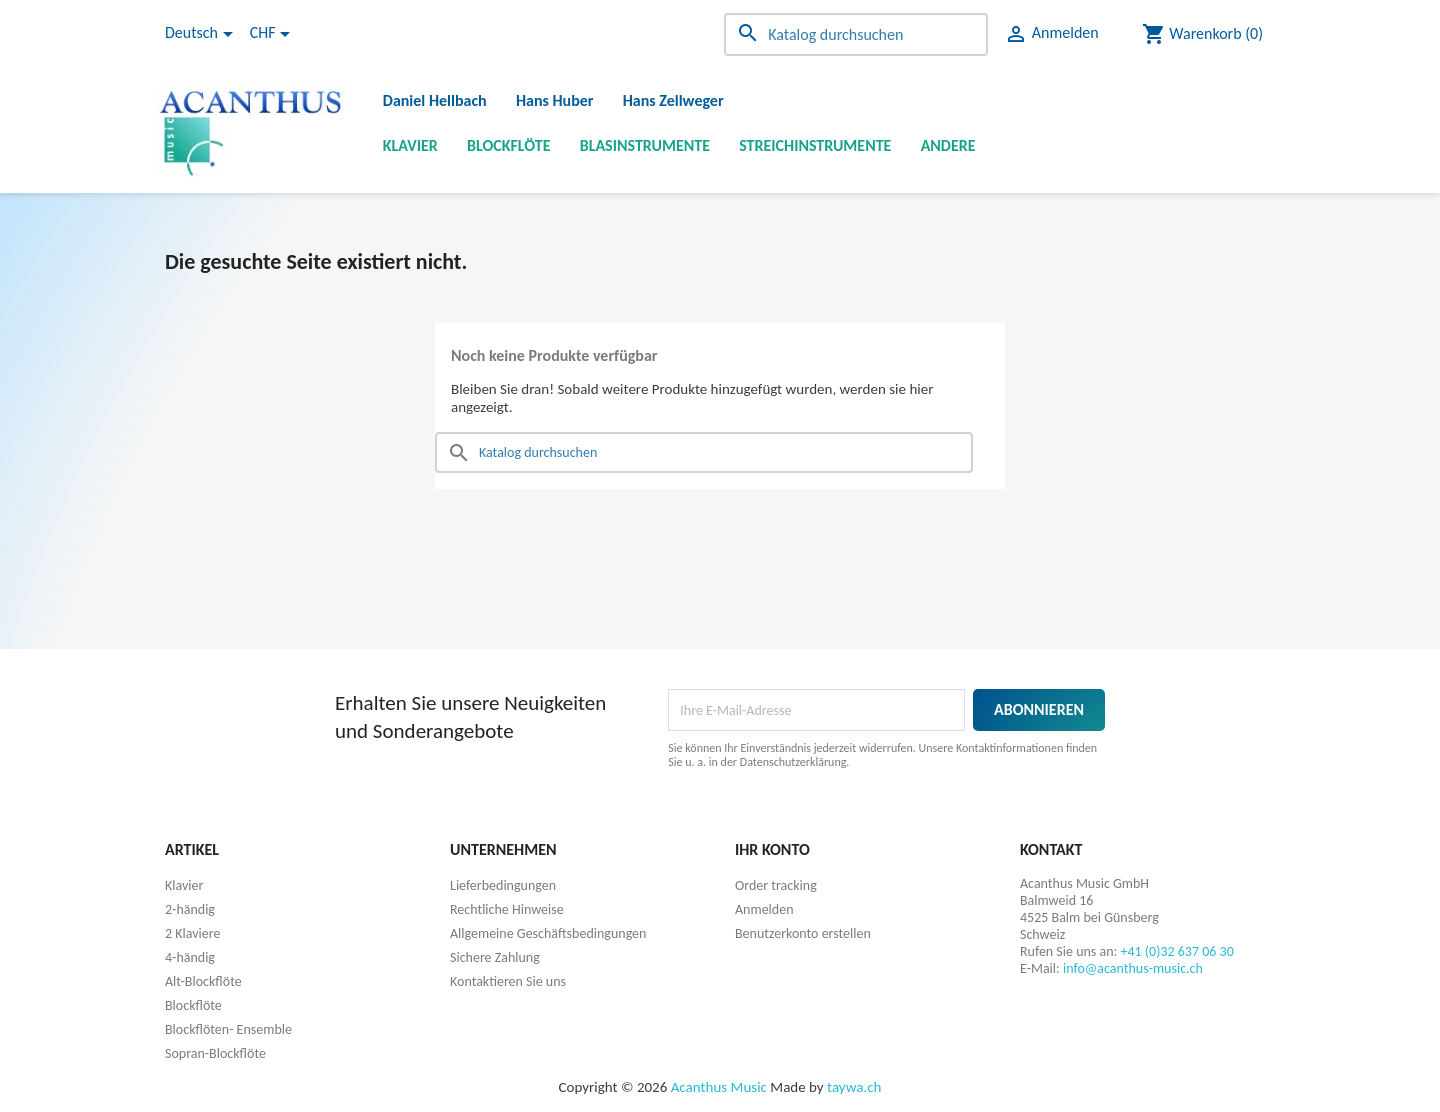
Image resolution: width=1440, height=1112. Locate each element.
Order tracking (776, 885)
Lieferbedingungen (503, 885)
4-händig (190, 957)
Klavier (410, 145)
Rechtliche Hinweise (507, 909)
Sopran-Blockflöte (215, 1053)
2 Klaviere (192, 933)
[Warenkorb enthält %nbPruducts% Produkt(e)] (1202, 34)
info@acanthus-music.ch (1133, 968)
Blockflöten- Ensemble (228, 1029)
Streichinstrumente (815, 145)
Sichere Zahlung (495, 957)
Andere (948, 145)
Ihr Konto (772, 849)
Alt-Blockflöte (203, 981)
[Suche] (856, 34)
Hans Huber (555, 100)
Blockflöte (509, 145)
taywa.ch (854, 1087)
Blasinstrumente (645, 145)
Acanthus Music (719, 1087)
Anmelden (764, 909)
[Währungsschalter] (273, 34)
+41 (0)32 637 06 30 (1176, 951)
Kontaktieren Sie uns (508, 981)
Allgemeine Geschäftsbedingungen (548, 933)
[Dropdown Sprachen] (202, 34)
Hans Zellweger (673, 100)
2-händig (190, 909)
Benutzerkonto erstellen (803, 933)
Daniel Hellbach (435, 100)
